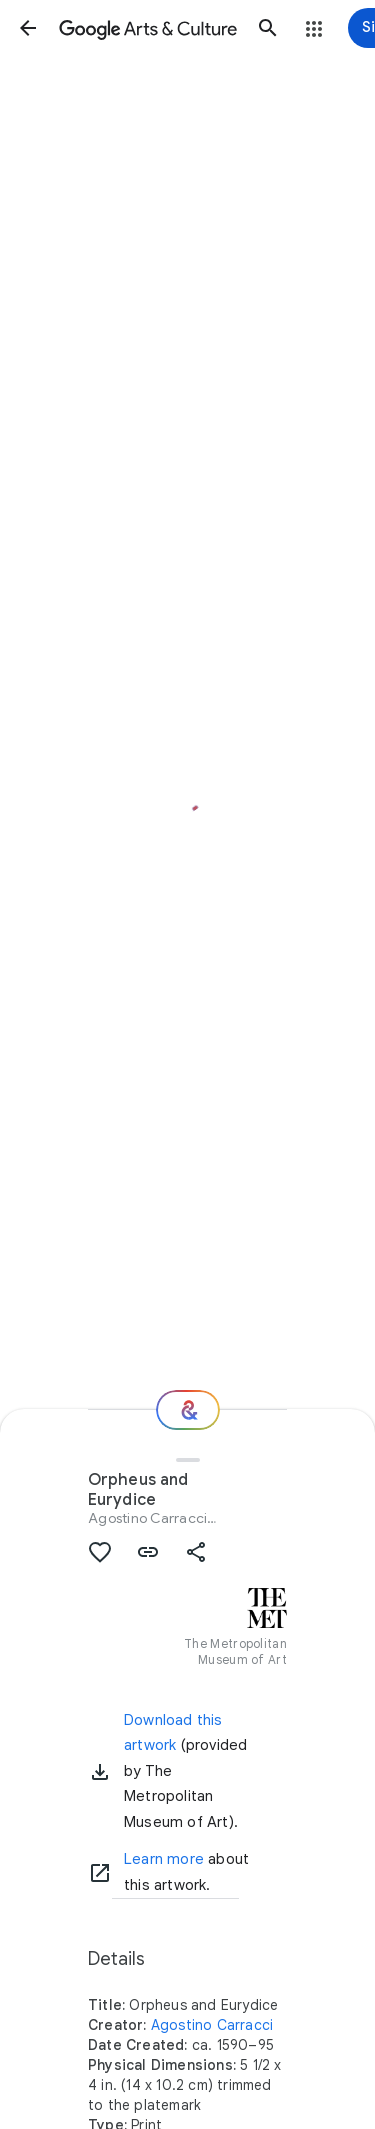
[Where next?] (188, 1410)
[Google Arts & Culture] (148, 28)
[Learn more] (100, 1873)
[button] (28, 28)
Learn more (164, 1859)
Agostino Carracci (147, 1518)
